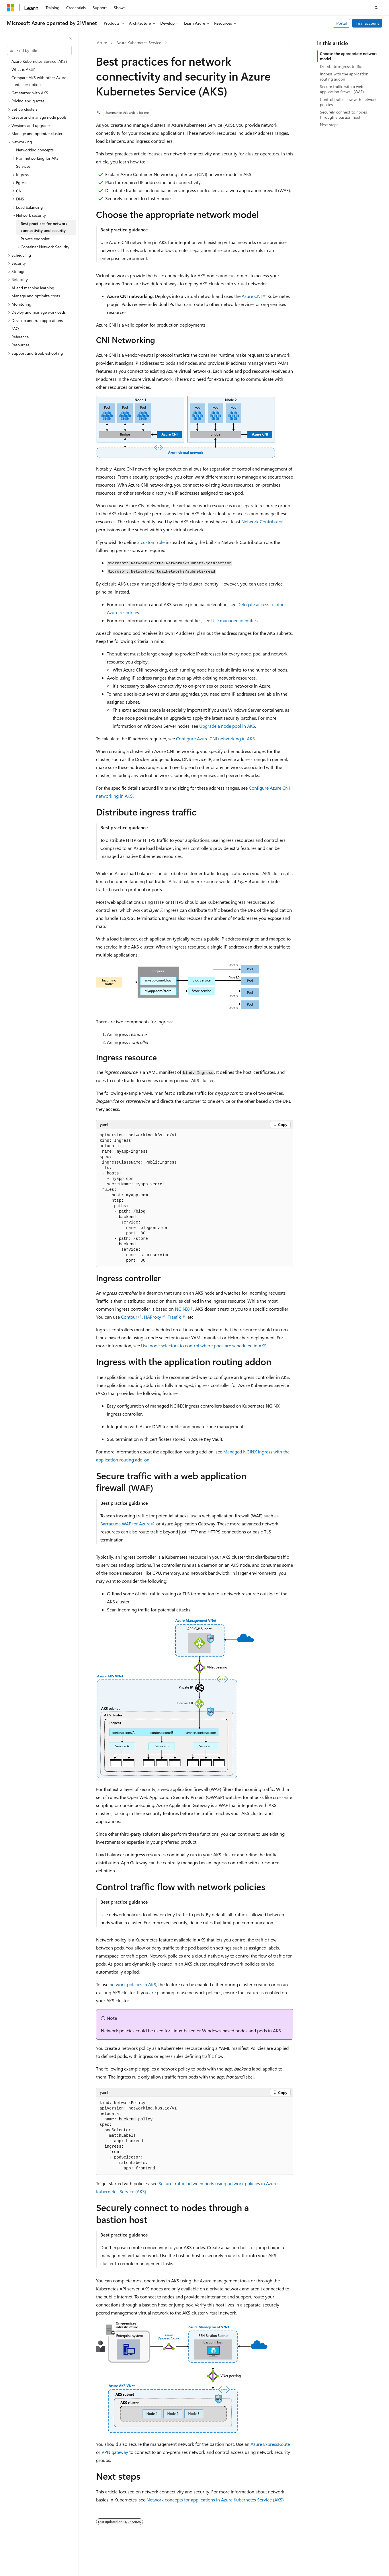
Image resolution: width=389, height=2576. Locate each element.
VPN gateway (114, 2452)
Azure (102, 42)
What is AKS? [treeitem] (23, 69)
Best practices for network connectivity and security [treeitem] (44, 227)
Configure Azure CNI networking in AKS (215, 738)
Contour (129, 1317)
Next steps (329, 124)
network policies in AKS (133, 1984)
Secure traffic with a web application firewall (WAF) (342, 89)
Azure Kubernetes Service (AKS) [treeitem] (39, 61)
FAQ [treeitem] (15, 328)
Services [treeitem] (23, 166)
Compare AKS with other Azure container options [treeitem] (38, 81)
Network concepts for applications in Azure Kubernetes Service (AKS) (215, 2500)
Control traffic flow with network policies (348, 102)
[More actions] (288, 43)
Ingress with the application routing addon (344, 76)
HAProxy (152, 1317)
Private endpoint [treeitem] (35, 238)
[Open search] (376, 8)
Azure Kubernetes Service (138, 42)
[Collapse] (70, 38)
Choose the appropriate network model (349, 56)
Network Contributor (262, 521)
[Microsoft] (10, 7)
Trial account (367, 23)
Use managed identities (234, 620)
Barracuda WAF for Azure (125, 1524)
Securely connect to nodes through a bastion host (343, 114)
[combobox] (39, 50)
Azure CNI (252, 296)
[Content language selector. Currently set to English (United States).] (33, 2566)
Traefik (174, 1317)
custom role (153, 542)
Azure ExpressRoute (270, 2444)
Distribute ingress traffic (341, 66)
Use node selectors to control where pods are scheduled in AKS (204, 1345)
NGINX (182, 1309)
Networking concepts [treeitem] (35, 150)
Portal (341, 23)
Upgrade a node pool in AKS (227, 726)
